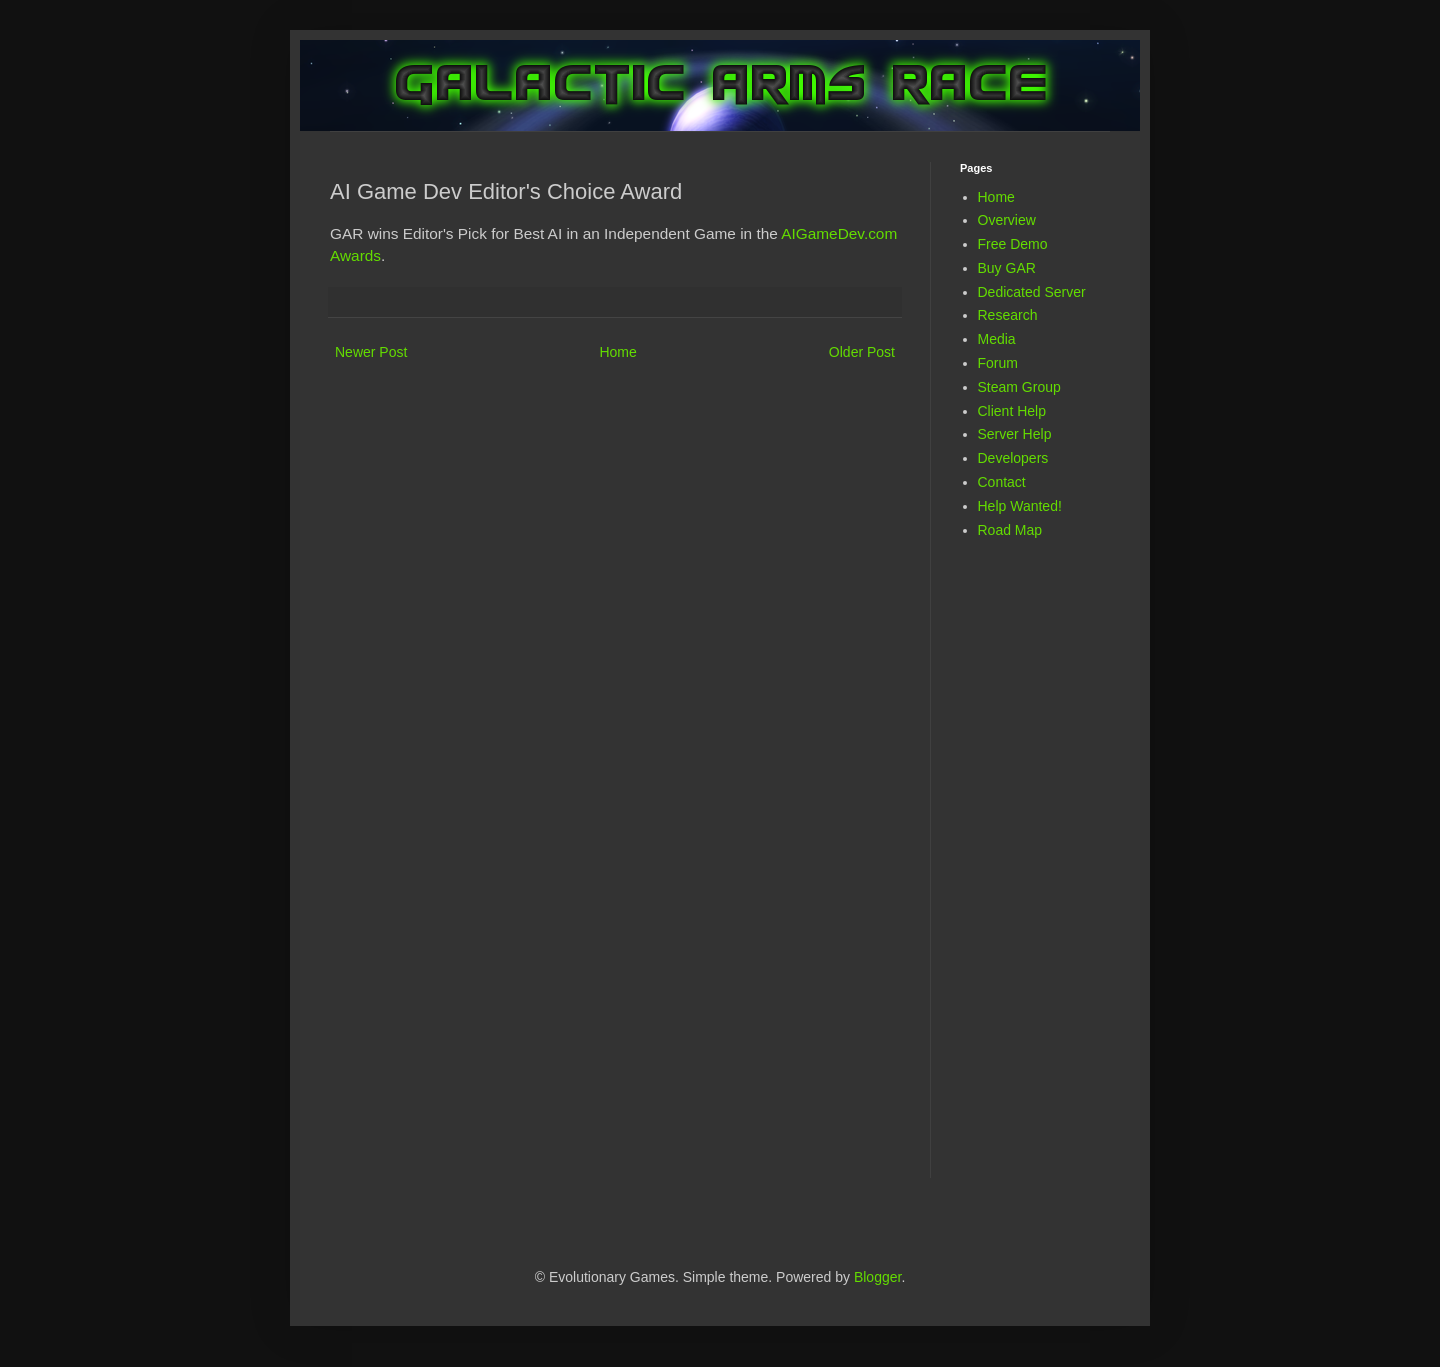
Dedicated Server (1032, 292)
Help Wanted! (1020, 506)
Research (1008, 315)
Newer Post (371, 352)
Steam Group (1019, 387)
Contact (1002, 482)
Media (997, 339)
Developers (1013, 458)
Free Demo (1013, 244)
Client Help (1012, 411)
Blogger (877, 1277)
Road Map (1010, 530)
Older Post (862, 352)
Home (617, 352)
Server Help (1015, 434)
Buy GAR (1007, 268)
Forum (998, 363)
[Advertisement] (1040, 872)
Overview (1007, 220)
